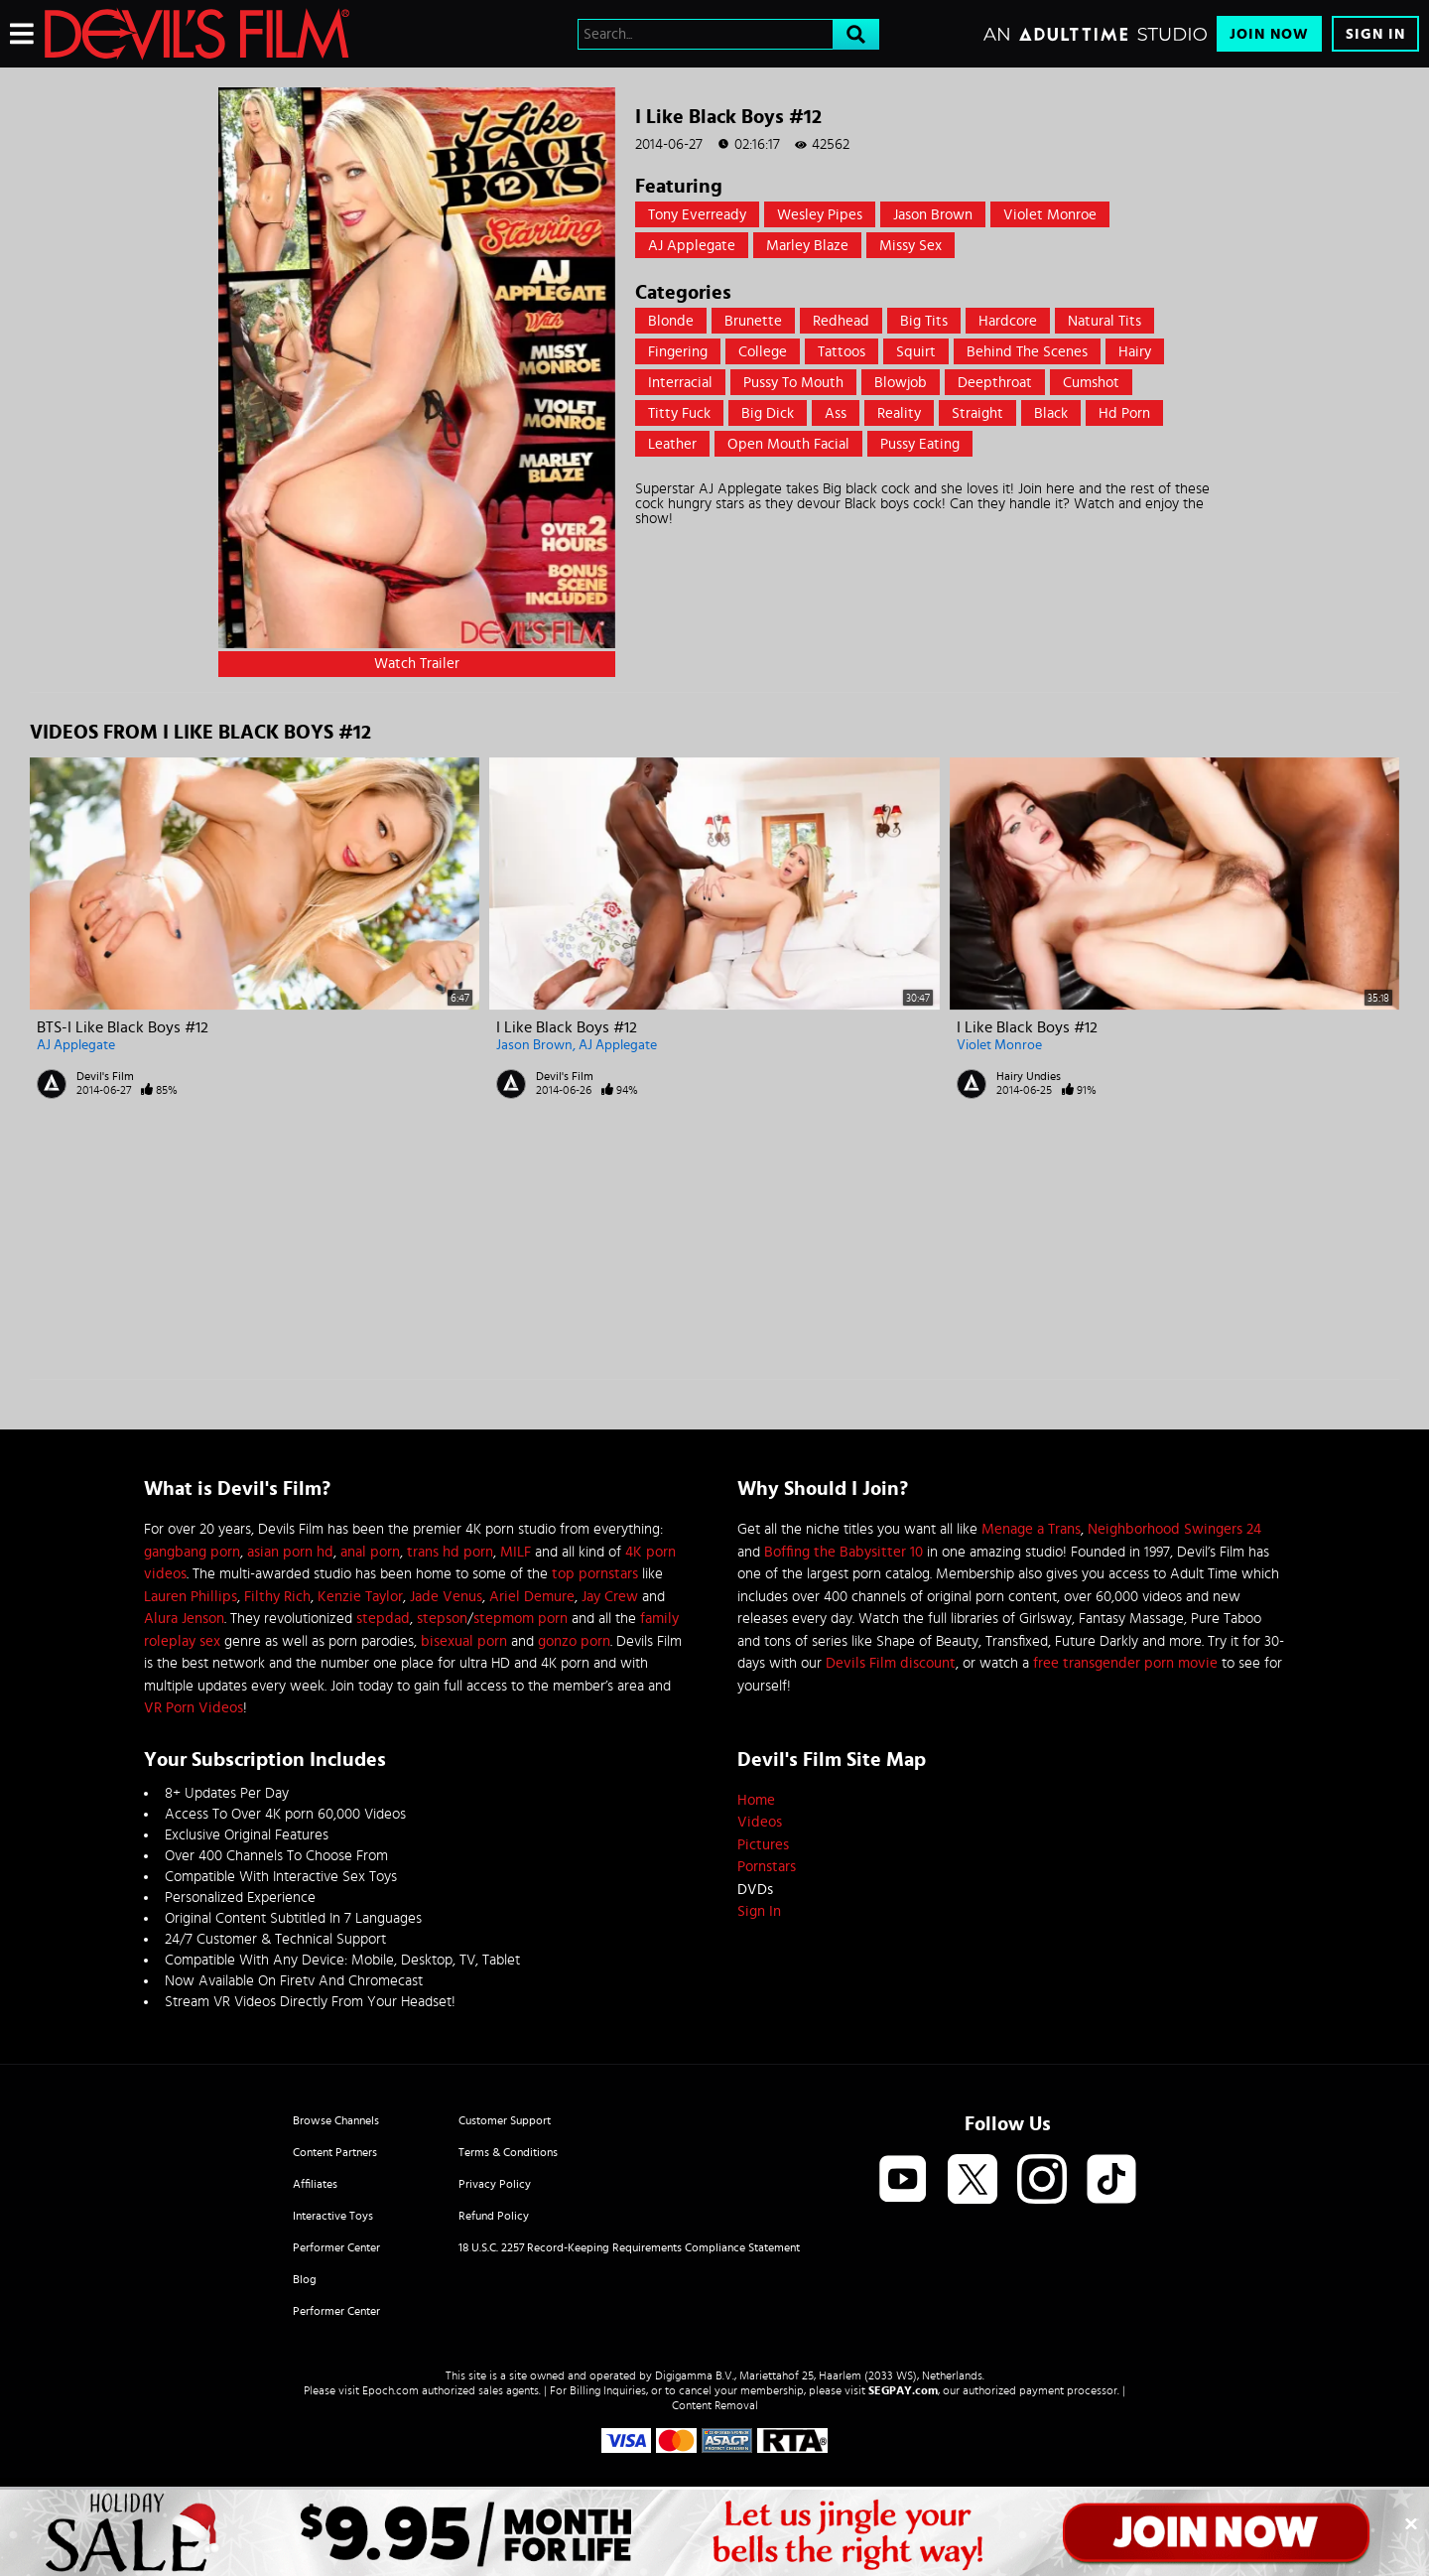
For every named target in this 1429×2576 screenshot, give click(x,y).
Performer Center (336, 2247)
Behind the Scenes (1027, 351)
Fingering (678, 351)
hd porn (1124, 413)
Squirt (916, 351)
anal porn (370, 1552)
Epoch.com (390, 2390)
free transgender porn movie (1125, 1663)
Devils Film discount (891, 1663)
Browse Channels (336, 2120)
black (1051, 413)
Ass (835, 413)
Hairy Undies (1028, 1076)
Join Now (1269, 34)
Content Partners (335, 2152)
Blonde (671, 321)
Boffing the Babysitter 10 (843, 1552)
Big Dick (767, 413)
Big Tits (924, 321)
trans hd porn (450, 1552)
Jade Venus (446, 1596)
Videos (759, 1822)
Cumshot (1091, 382)
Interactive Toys (333, 2216)
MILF (515, 1552)
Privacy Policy (494, 2184)
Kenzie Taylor (360, 1596)
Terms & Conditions (508, 2152)
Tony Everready (697, 214)
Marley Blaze (807, 245)
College (762, 351)
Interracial (680, 382)
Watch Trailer (416, 663)
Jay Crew (610, 1596)
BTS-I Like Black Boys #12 (122, 1027)
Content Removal (715, 2405)
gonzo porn (574, 1641)
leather (672, 444)
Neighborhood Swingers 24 (1174, 1529)
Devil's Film (105, 1076)
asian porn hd (290, 1552)
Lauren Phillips (190, 1596)
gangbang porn (192, 1552)
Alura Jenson (184, 1618)
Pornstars (766, 1866)
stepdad (383, 1618)
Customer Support (504, 2120)
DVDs (755, 1889)
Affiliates (315, 2184)
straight (977, 413)
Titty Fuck (679, 413)
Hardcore (1007, 321)
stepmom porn (520, 1618)
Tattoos (841, 351)
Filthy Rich (277, 1596)
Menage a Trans (1031, 1529)
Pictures (763, 1844)
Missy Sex (910, 245)
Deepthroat (995, 382)
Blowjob (900, 382)
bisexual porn (464, 1641)
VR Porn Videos (193, 1707)
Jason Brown (933, 214)
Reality (899, 413)
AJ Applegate (691, 245)
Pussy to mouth (793, 382)
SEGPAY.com (903, 2390)
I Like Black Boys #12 (566, 1027)
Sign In (1375, 34)
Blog (305, 2279)
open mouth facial (788, 444)
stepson (442, 1618)
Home (756, 1800)
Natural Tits (1104, 321)
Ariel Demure (532, 1596)
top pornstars (595, 1573)
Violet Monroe (1050, 214)
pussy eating (920, 444)
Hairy (1134, 351)
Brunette (753, 321)
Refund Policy (493, 2216)
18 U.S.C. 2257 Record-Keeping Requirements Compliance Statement (629, 2247)
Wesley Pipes (819, 214)
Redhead (841, 321)
